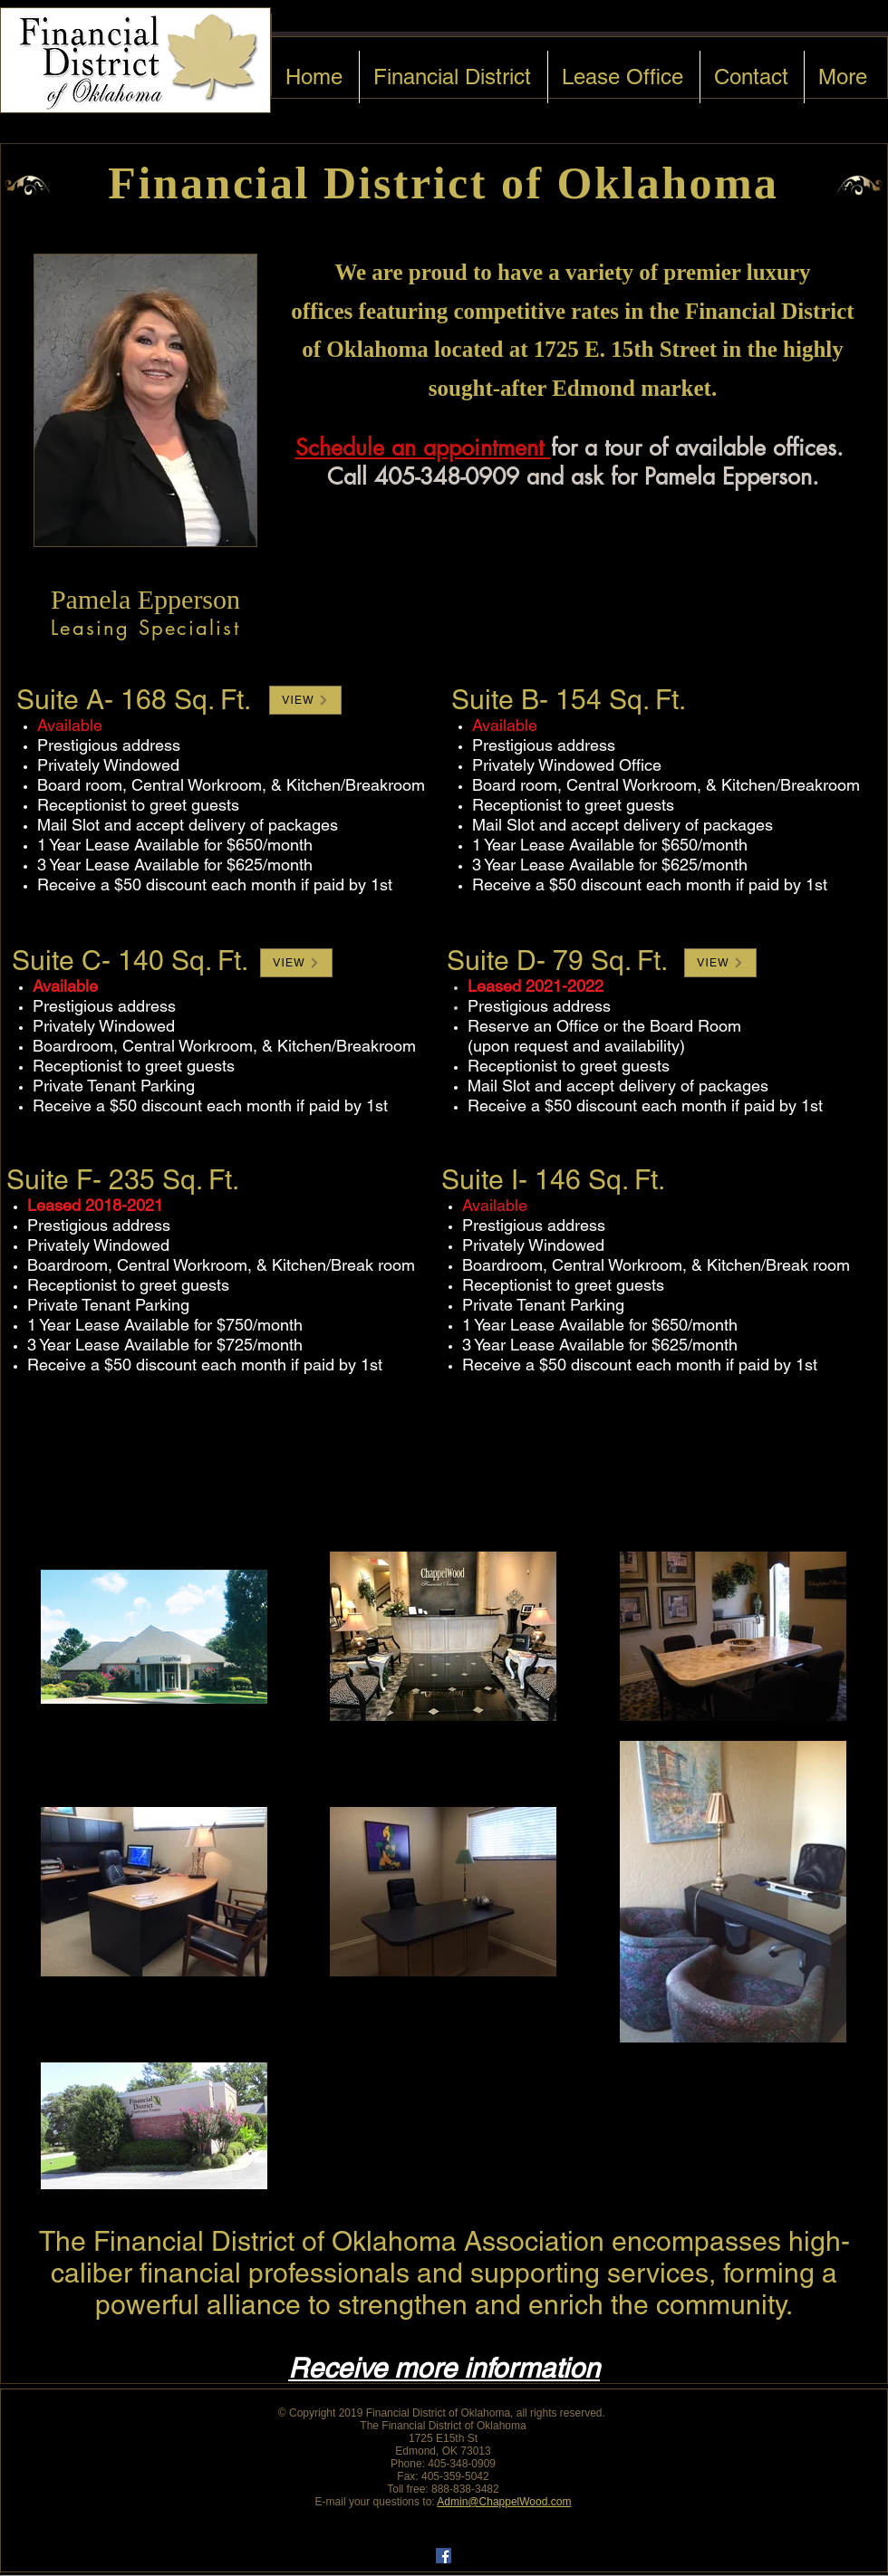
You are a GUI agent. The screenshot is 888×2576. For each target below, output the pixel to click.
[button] (305, 700)
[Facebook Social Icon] (443, 2555)
